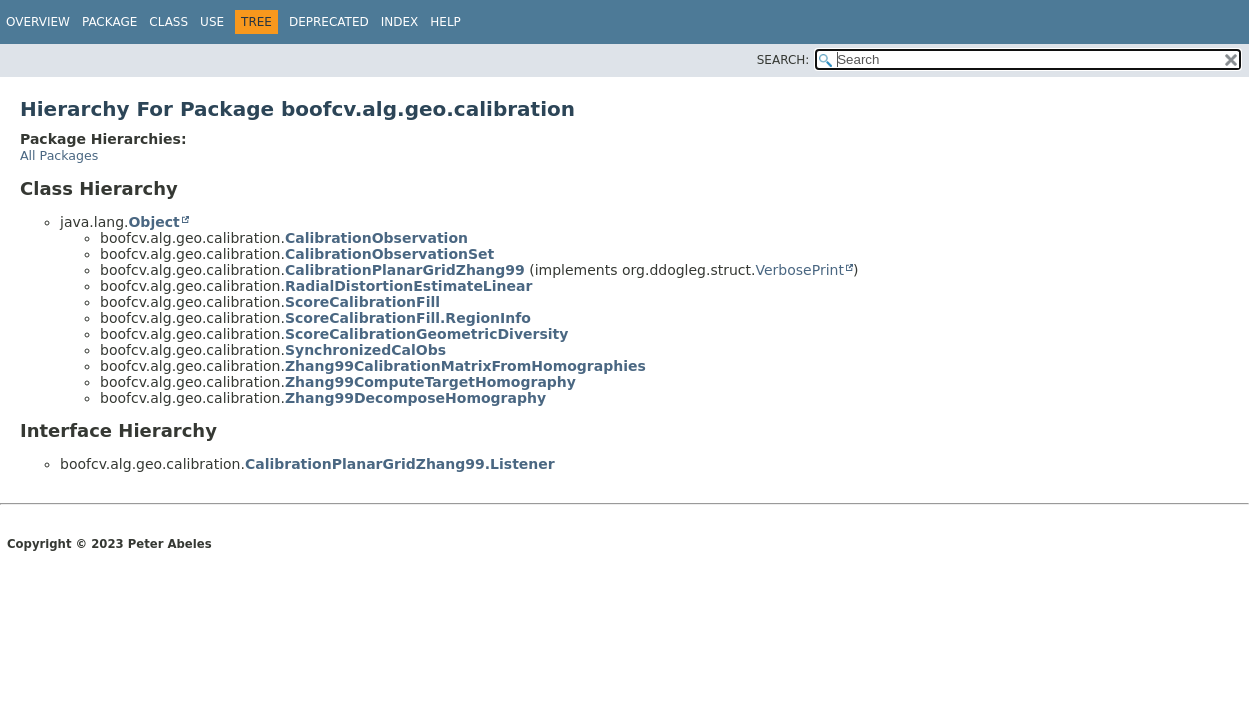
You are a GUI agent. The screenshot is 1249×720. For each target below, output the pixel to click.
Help (445, 22)
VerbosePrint (800, 270)
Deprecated (329, 22)
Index (400, 22)
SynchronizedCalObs (365, 350)
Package (109, 22)
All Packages (59, 155)
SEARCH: (783, 60)
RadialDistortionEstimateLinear (408, 286)
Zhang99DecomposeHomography (415, 398)
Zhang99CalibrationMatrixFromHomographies (465, 366)
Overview (38, 22)
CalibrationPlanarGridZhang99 (405, 270)
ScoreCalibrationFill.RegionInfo (408, 318)
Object (153, 222)
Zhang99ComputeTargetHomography (430, 382)
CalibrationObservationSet (389, 254)
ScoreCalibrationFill (362, 302)
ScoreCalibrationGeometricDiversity (426, 334)
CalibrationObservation (376, 238)
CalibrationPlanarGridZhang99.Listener (400, 464)
